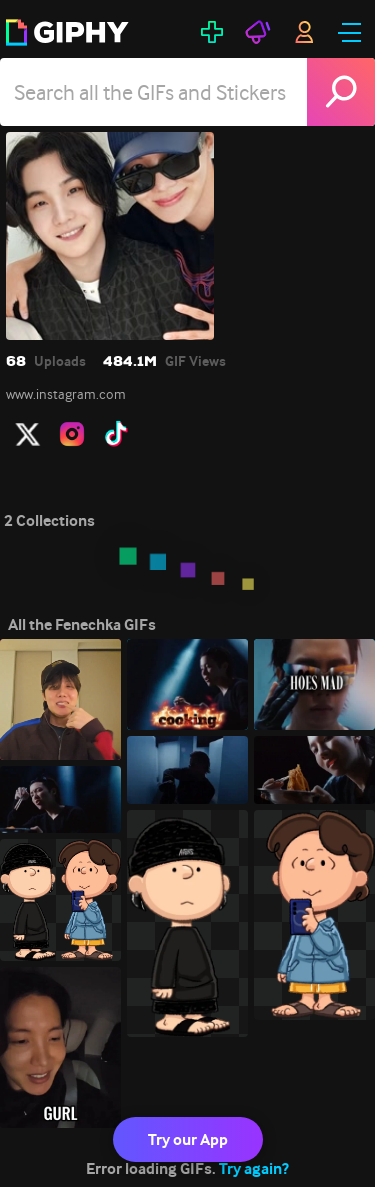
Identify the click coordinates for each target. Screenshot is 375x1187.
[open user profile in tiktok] (116, 434)
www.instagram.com (66, 394)
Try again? (254, 1168)
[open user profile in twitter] (28, 434)
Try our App (188, 1139)
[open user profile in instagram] (72, 434)
